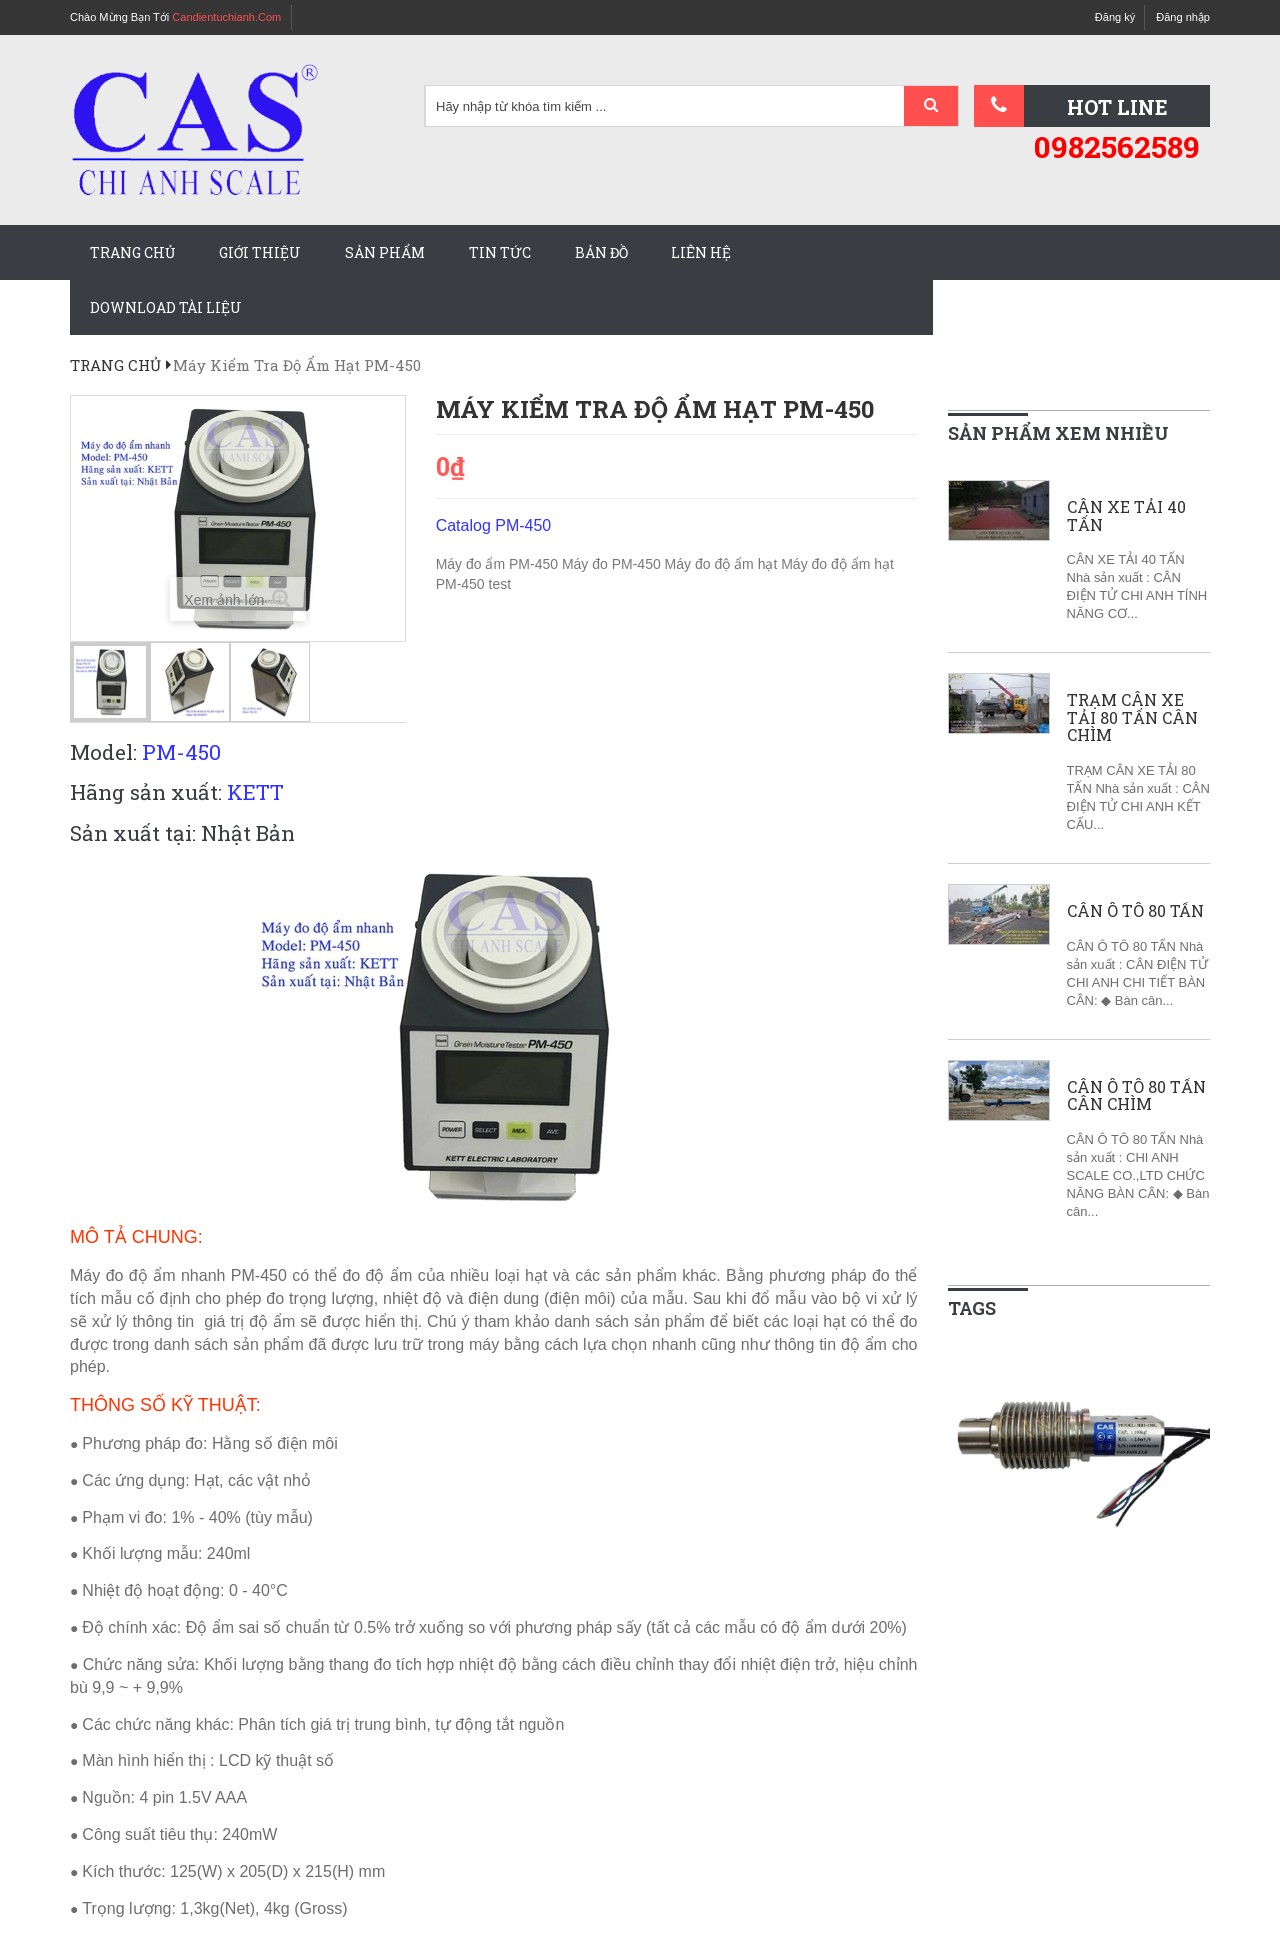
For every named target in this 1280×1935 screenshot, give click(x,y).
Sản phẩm (385, 252)
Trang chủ (132, 252)
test (500, 584)
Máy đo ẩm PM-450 (499, 564)
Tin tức (500, 252)
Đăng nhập (1183, 17)
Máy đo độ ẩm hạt (723, 564)
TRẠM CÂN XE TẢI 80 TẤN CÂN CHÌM (1132, 717)
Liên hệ (701, 252)
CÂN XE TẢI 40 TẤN (1126, 515)
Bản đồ (601, 252)
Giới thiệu (260, 252)
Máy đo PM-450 (613, 564)
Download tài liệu (166, 307)
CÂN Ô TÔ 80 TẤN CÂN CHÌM (1136, 1095)
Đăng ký (1115, 17)
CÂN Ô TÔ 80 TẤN (1135, 911)
